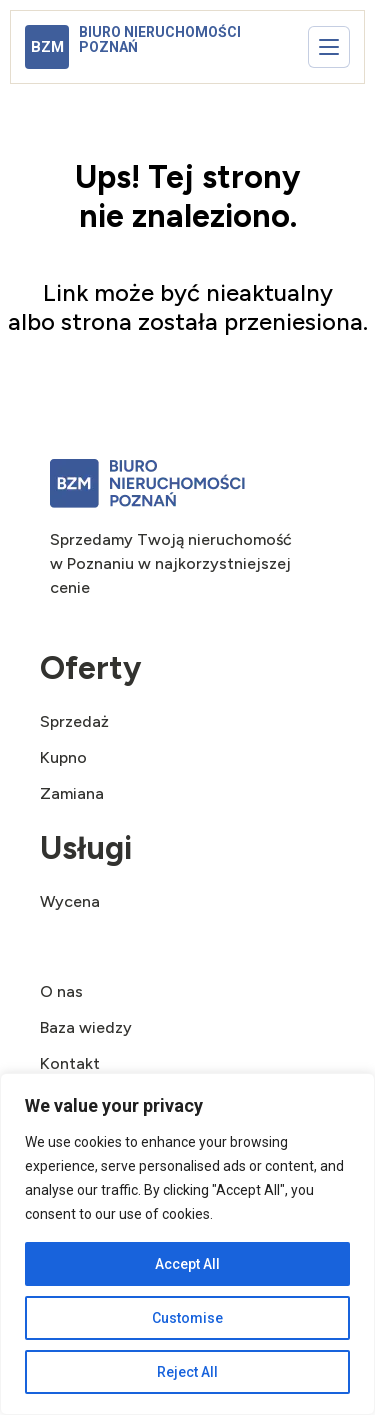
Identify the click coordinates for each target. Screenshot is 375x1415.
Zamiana (72, 793)
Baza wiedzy (86, 1027)
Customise (187, 1318)
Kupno (63, 757)
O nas (61, 991)
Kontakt (70, 1063)
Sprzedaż (74, 721)
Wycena (70, 901)
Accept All (187, 1264)
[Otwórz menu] (329, 47)
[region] (187, 1244)
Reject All (187, 1372)
